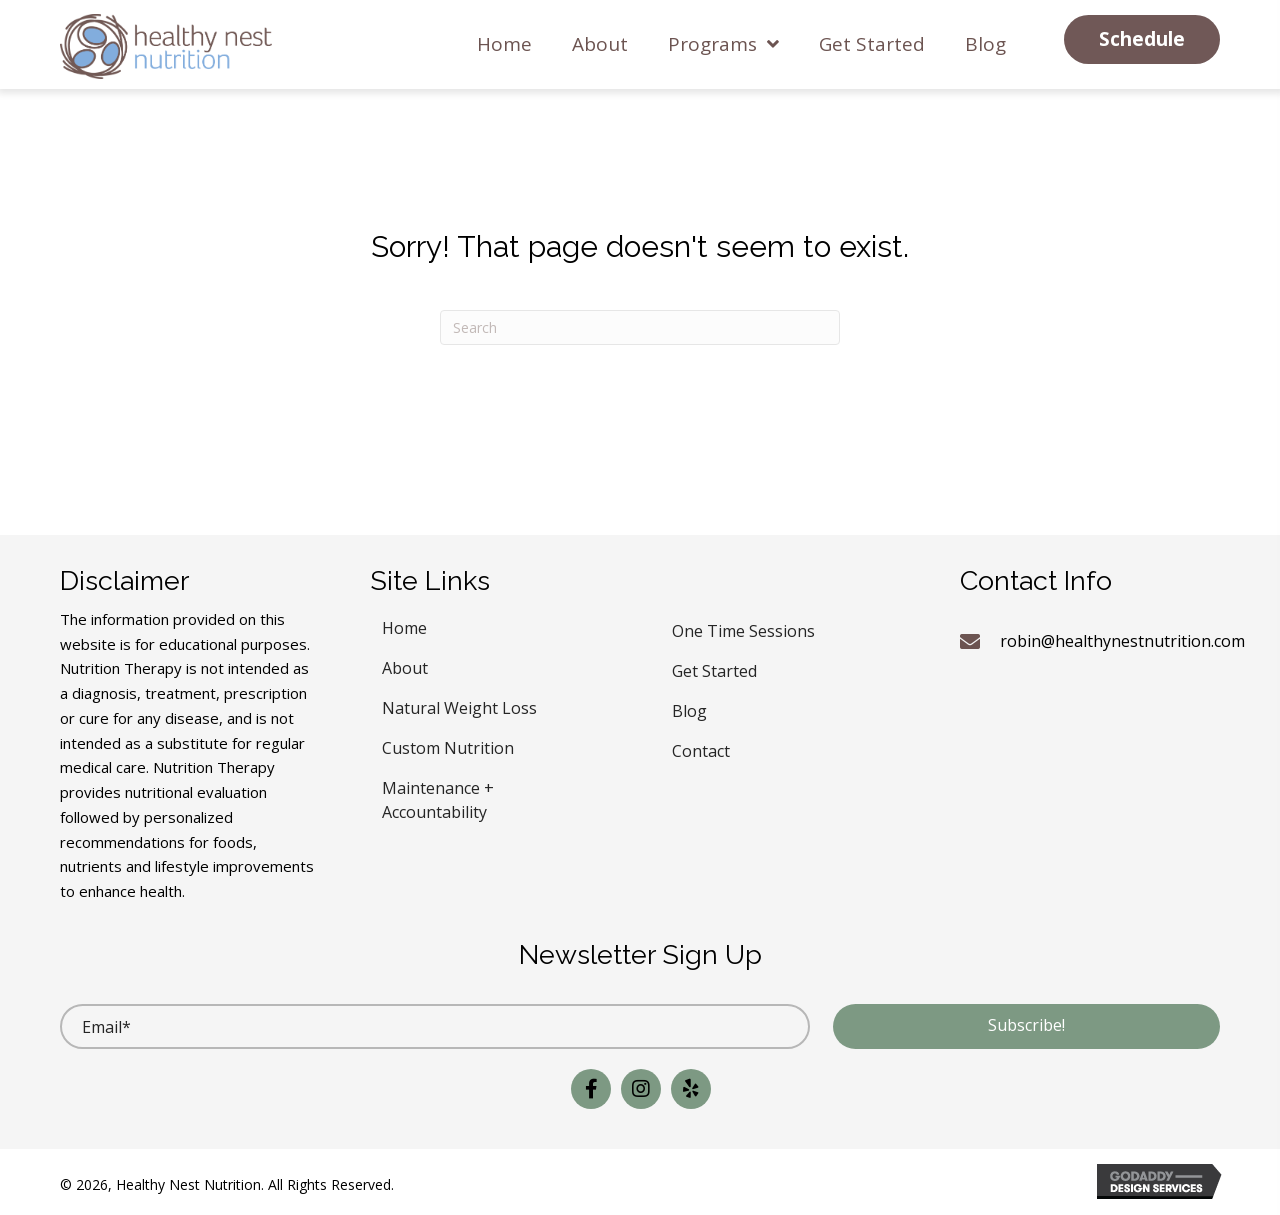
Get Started (714, 668)
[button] (1142, 39)
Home (404, 625)
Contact (701, 748)
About (405, 665)
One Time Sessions (743, 628)
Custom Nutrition (448, 745)
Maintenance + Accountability (438, 797)
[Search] (640, 327)
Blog (689, 708)
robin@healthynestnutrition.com (1122, 641)
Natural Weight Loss (459, 705)
